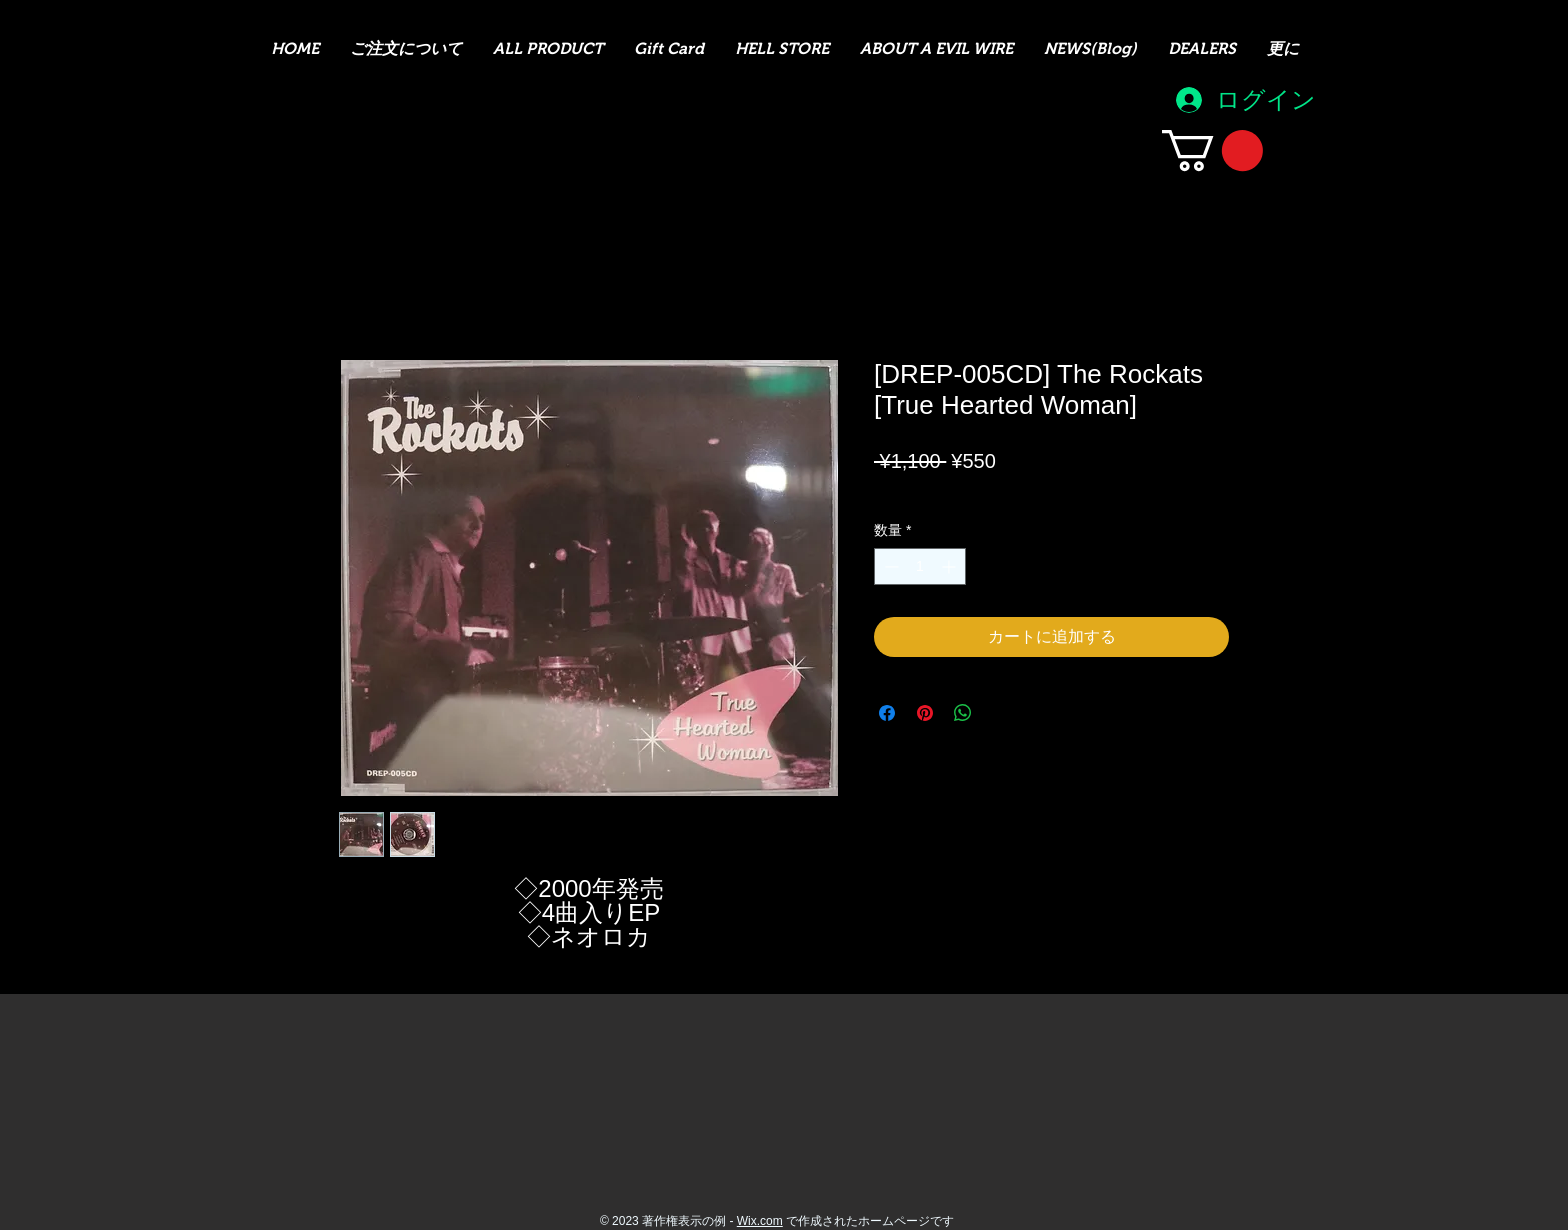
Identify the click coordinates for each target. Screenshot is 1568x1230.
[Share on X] (1001, 713)
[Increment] (950, 566)
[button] (1212, 150)
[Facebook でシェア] (887, 713)
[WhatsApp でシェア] (963, 713)
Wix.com (760, 1221)
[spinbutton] (920, 566)
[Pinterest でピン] (925, 713)
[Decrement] (889, 566)
